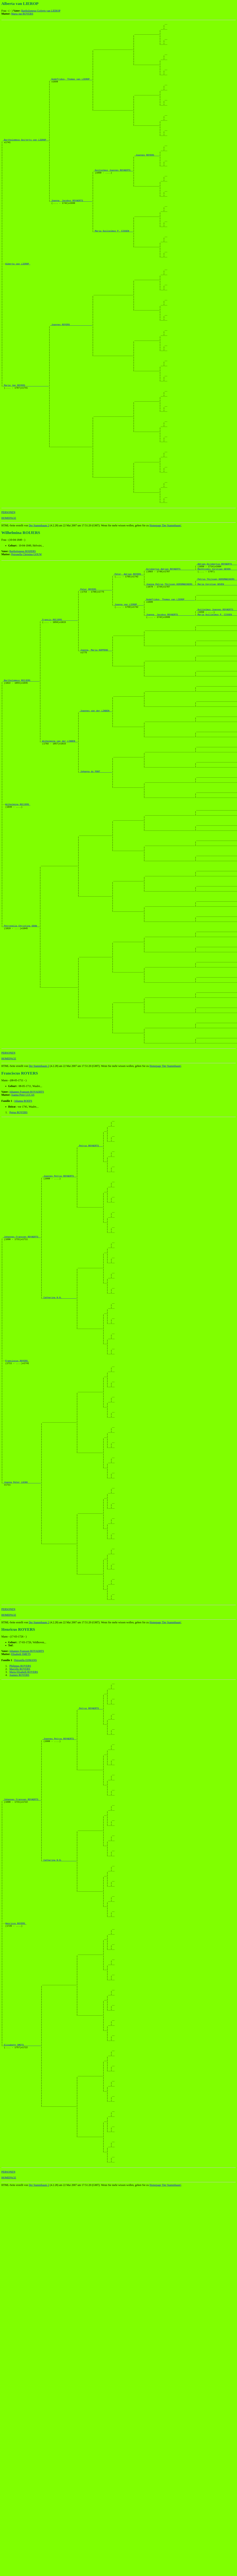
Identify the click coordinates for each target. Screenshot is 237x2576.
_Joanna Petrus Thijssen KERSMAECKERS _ (170, 685)
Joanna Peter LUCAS (22, 1288)
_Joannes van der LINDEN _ (95, 837)
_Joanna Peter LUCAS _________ (22, 1748)
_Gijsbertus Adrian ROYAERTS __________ (170, 667)
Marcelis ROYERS (19, 1959)
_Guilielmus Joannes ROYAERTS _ (113, 199)
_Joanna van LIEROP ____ (128, 709)
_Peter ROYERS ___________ (95, 691)
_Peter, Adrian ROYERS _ (128, 673)
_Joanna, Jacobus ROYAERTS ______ (71, 236)
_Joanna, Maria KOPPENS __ (95, 764)
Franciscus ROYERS (17, 1602)
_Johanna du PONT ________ (95, 910)
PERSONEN (8, 609)
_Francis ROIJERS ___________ (59, 727)
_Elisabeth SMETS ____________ (22, 2407)
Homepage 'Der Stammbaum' (165, 622)
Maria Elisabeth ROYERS (23, 1962)
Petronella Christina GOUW (26, 651)
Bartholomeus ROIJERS (22, 647)
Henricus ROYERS (15, 2261)
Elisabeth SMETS (21, 1944)
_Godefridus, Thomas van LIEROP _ (71, 90)
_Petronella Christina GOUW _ (21, 1095)
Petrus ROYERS (18, 1305)
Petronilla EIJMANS (25, 1950)
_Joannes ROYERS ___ (146, 181)
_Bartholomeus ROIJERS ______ (21, 800)
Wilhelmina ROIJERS (17, 949)
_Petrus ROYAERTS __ (90, 1344)
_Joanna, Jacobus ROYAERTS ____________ (170, 721)
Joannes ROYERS (19, 1965)
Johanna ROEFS (23, 1294)
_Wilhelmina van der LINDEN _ (59, 873)
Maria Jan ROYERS (22, 13)
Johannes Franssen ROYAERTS (26, 1285)
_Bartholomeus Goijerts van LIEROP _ (26, 163)
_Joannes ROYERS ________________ (71, 385)
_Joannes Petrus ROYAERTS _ (59, 1380)
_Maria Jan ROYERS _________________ (26, 458)
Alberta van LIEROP (17, 312)
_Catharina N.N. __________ (59, 1526)
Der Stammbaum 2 (39, 622)
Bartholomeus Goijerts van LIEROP (40, 10)
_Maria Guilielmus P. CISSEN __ (113, 272)
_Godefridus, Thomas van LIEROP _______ (170, 703)
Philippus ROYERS (20, 1955)
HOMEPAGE (8, 614)
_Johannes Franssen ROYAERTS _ (22, 1453)
